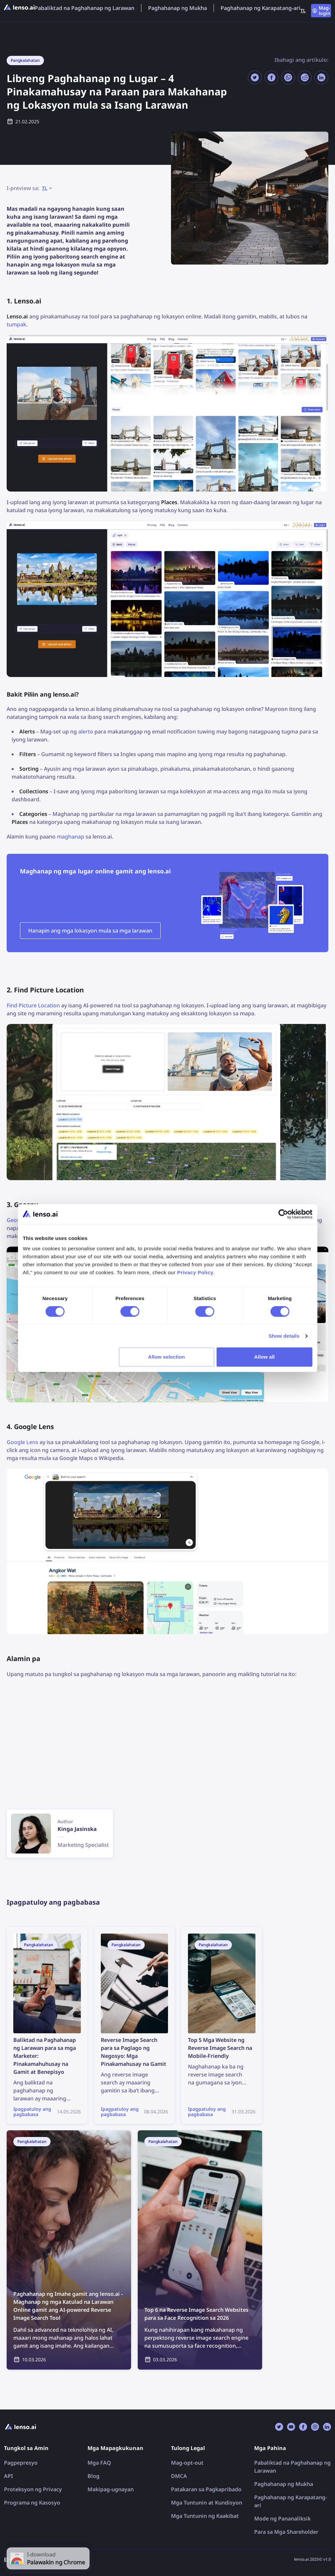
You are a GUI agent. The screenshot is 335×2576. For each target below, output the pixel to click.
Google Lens (22, 1442)
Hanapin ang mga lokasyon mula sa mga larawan (90, 930)
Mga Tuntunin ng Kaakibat (205, 2516)
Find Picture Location (33, 1005)
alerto (85, 731)
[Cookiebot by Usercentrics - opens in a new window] (283, 1214)
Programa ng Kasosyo (32, 2502)
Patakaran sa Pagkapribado (206, 2489)
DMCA (179, 2476)
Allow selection (166, 1357)
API (8, 2476)
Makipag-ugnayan (110, 2489)
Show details (283, 1336)
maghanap (70, 836)
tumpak (16, 324)
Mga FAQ (99, 2462)
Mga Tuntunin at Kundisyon (206, 2502)
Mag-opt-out (187, 2462)
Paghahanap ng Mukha (177, 8)
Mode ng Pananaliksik (282, 2518)
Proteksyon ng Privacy (33, 2489)
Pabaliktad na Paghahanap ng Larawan (84, 8)
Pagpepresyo (21, 2462)
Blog (93, 2476)
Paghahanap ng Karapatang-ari (260, 8)
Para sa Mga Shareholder (286, 2531)
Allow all (264, 1357)
